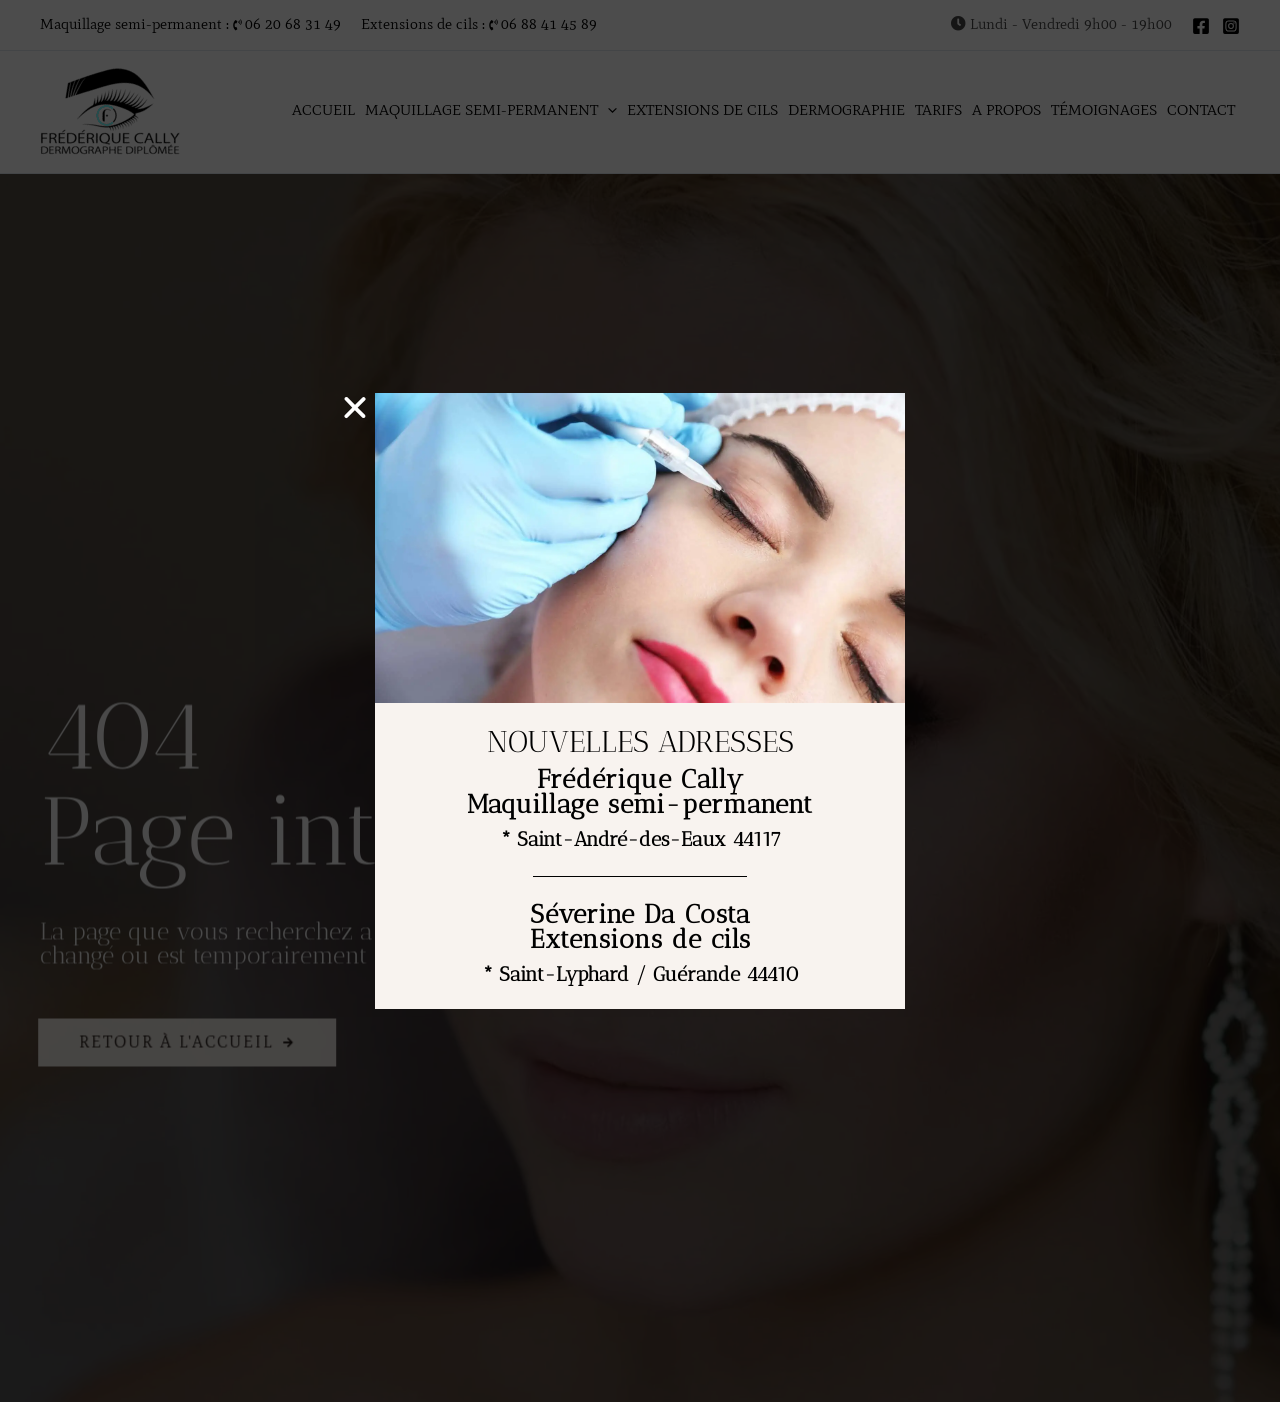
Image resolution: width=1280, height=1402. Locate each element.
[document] (640, 701)
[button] (357, 408)
